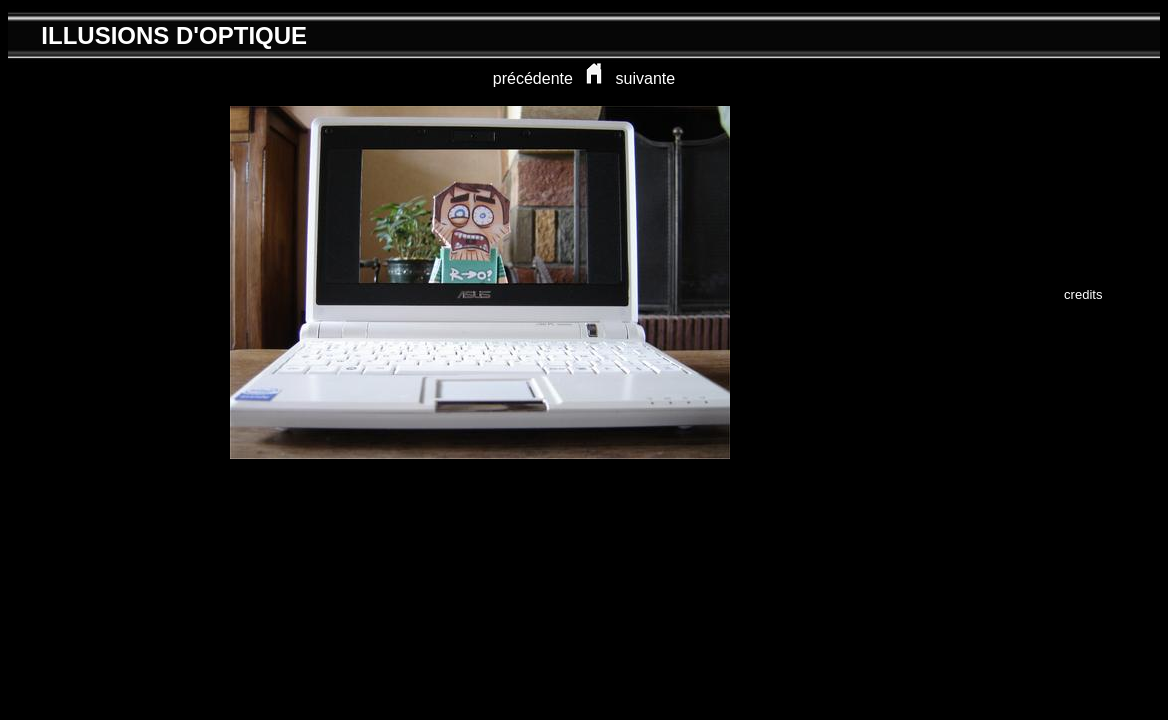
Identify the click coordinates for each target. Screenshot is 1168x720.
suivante (646, 78)
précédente (533, 78)
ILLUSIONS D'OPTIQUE (174, 35)
